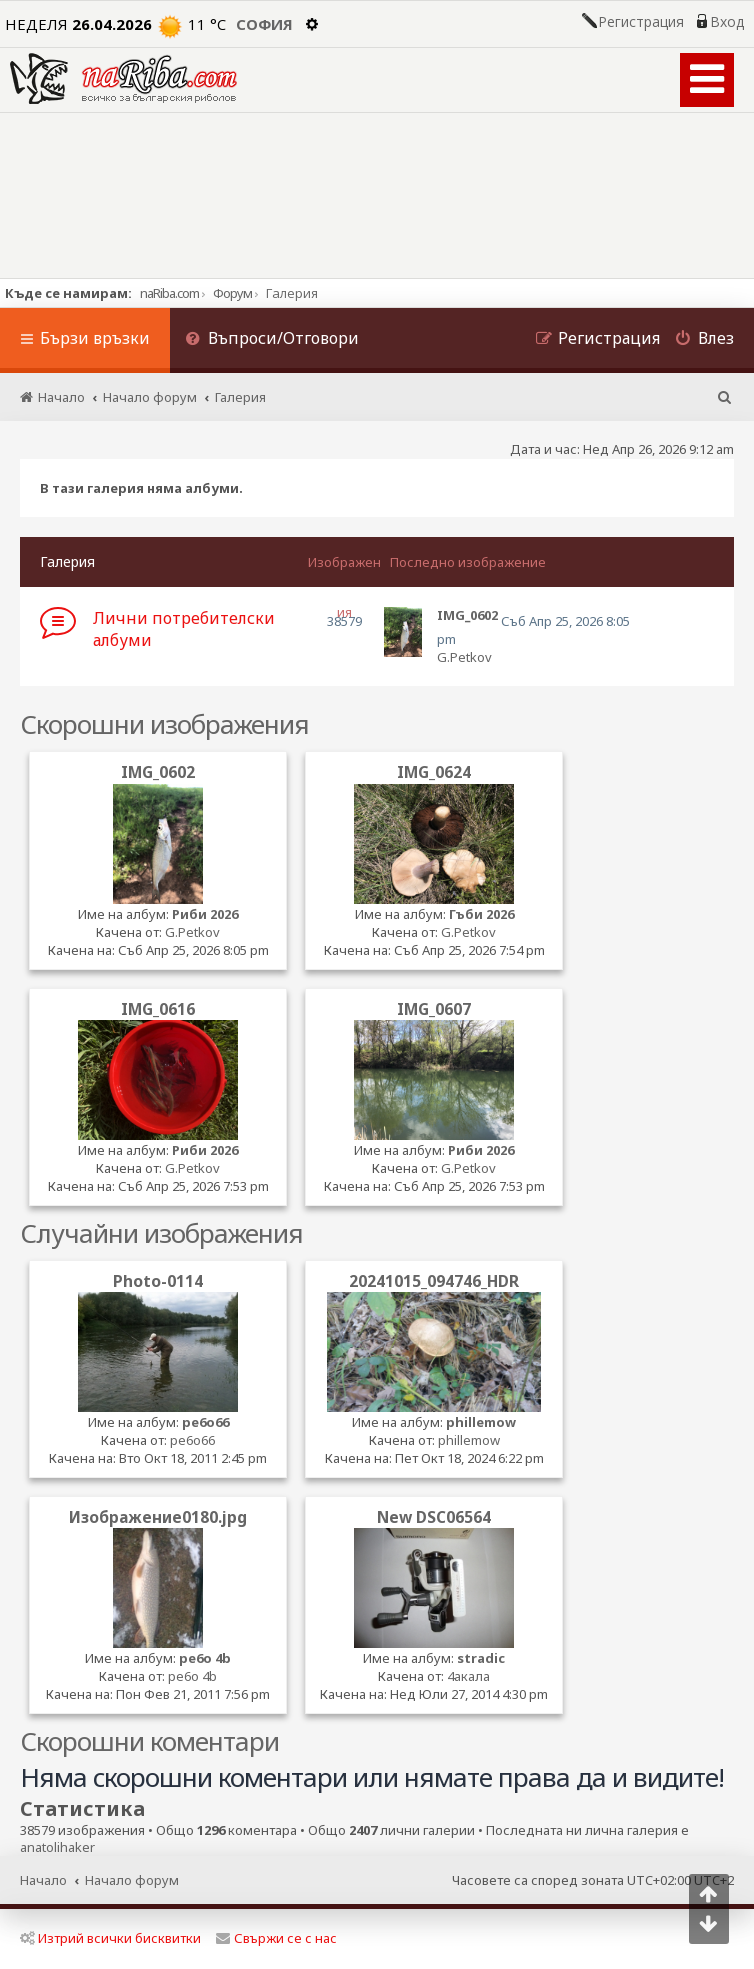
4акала (468, 1676)
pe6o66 (205, 1422)
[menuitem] (272, 340)
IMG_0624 (434, 772)
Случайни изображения (161, 1233)
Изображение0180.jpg (158, 1517)
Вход (727, 22)
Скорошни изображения (164, 724)
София (264, 24)
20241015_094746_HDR (434, 1281)
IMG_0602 (158, 772)
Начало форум (132, 1880)
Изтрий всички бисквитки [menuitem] (110, 1938)
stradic (481, 1658)
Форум (232, 293)
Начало (43, 1880)
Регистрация (641, 22)
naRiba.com (169, 293)
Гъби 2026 (481, 914)
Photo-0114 (158, 1281)
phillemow (481, 1422)
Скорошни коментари (149, 1741)
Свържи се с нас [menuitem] (276, 1938)
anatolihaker (57, 1847)
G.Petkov (464, 657)
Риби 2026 (205, 914)
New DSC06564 (434, 1517)
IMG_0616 (158, 1009)
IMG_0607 (434, 1009)
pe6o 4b (205, 1658)
